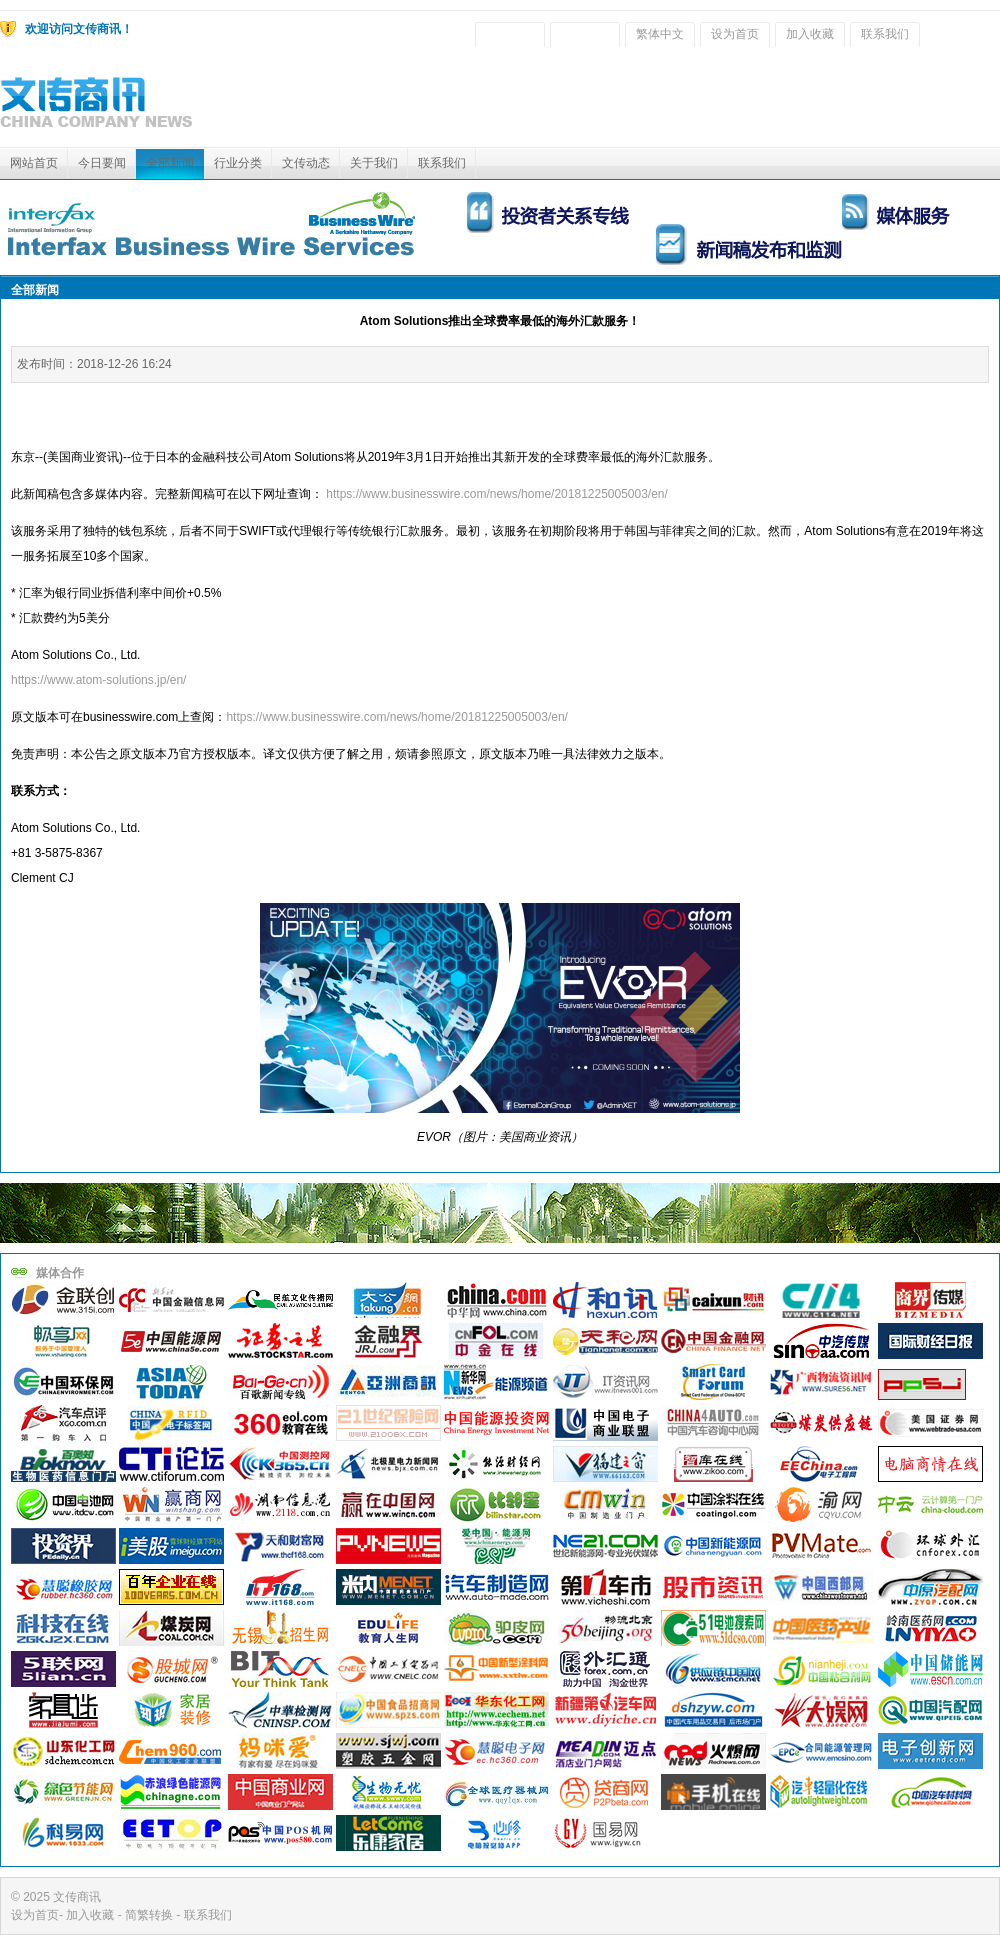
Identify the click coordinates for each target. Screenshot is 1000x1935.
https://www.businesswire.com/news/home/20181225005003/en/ (497, 494)
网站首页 (34, 163)
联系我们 (885, 34)
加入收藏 (810, 34)
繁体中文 (660, 34)
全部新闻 (170, 163)
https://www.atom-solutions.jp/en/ (98, 680)
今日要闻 (102, 163)
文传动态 (306, 163)
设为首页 (735, 34)
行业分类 (238, 163)
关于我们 (374, 163)
